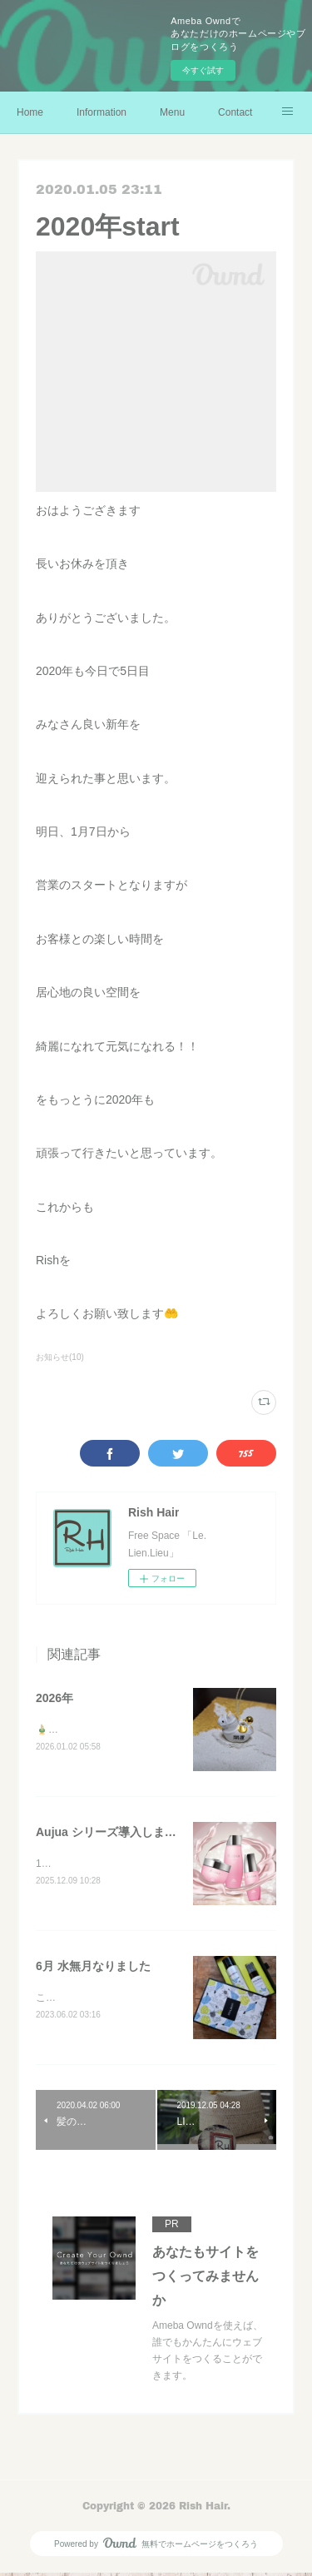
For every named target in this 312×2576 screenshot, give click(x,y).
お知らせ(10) (60, 1357)
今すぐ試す (203, 70)
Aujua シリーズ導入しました (112, 1833)
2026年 (54, 1698)
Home (30, 112)
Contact (235, 112)
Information (101, 112)
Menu (172, 112)
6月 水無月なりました (93, 1968)
